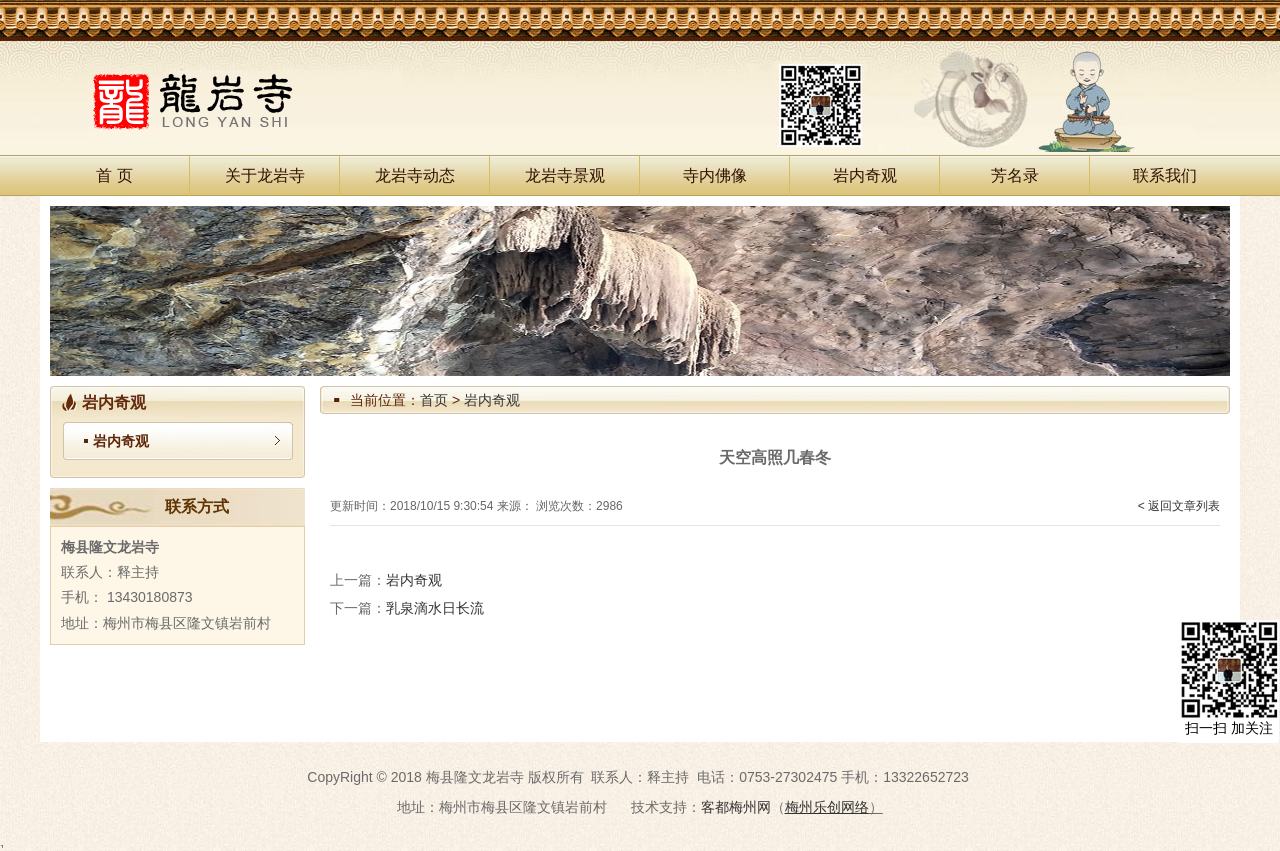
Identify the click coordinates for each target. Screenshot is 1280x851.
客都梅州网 (736, 807)
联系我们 (1165, 175)
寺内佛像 (715, 175)
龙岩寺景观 (565, 175)
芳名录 (1015, 175)
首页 (434, 400)
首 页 (114, 175)
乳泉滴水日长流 (435, 608)
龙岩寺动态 (415, 175)
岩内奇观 (865, 175)
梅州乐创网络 (827, 807)
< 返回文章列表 (1179, 506)
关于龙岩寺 (265, 175)
